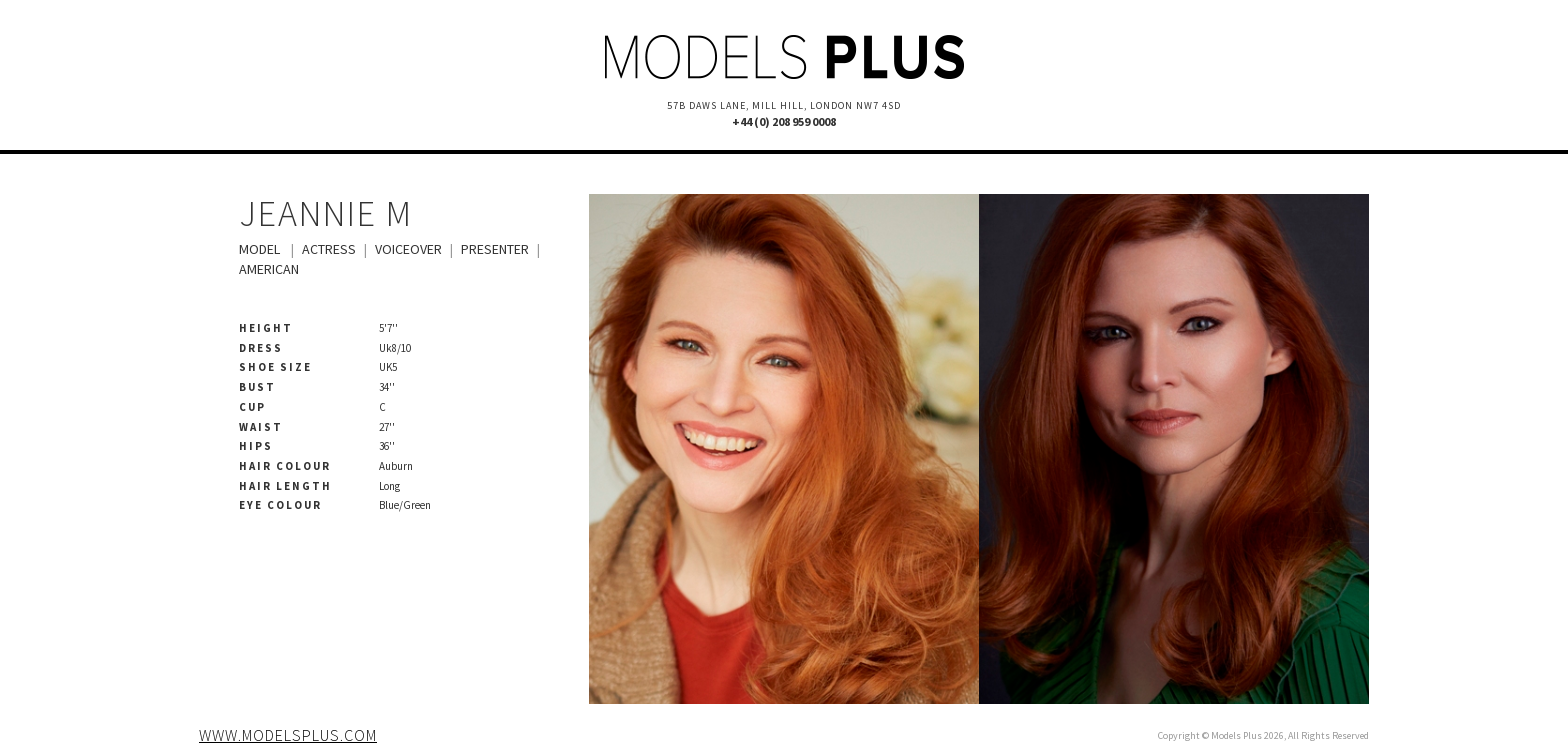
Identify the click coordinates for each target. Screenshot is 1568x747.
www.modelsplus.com (288, 735)
